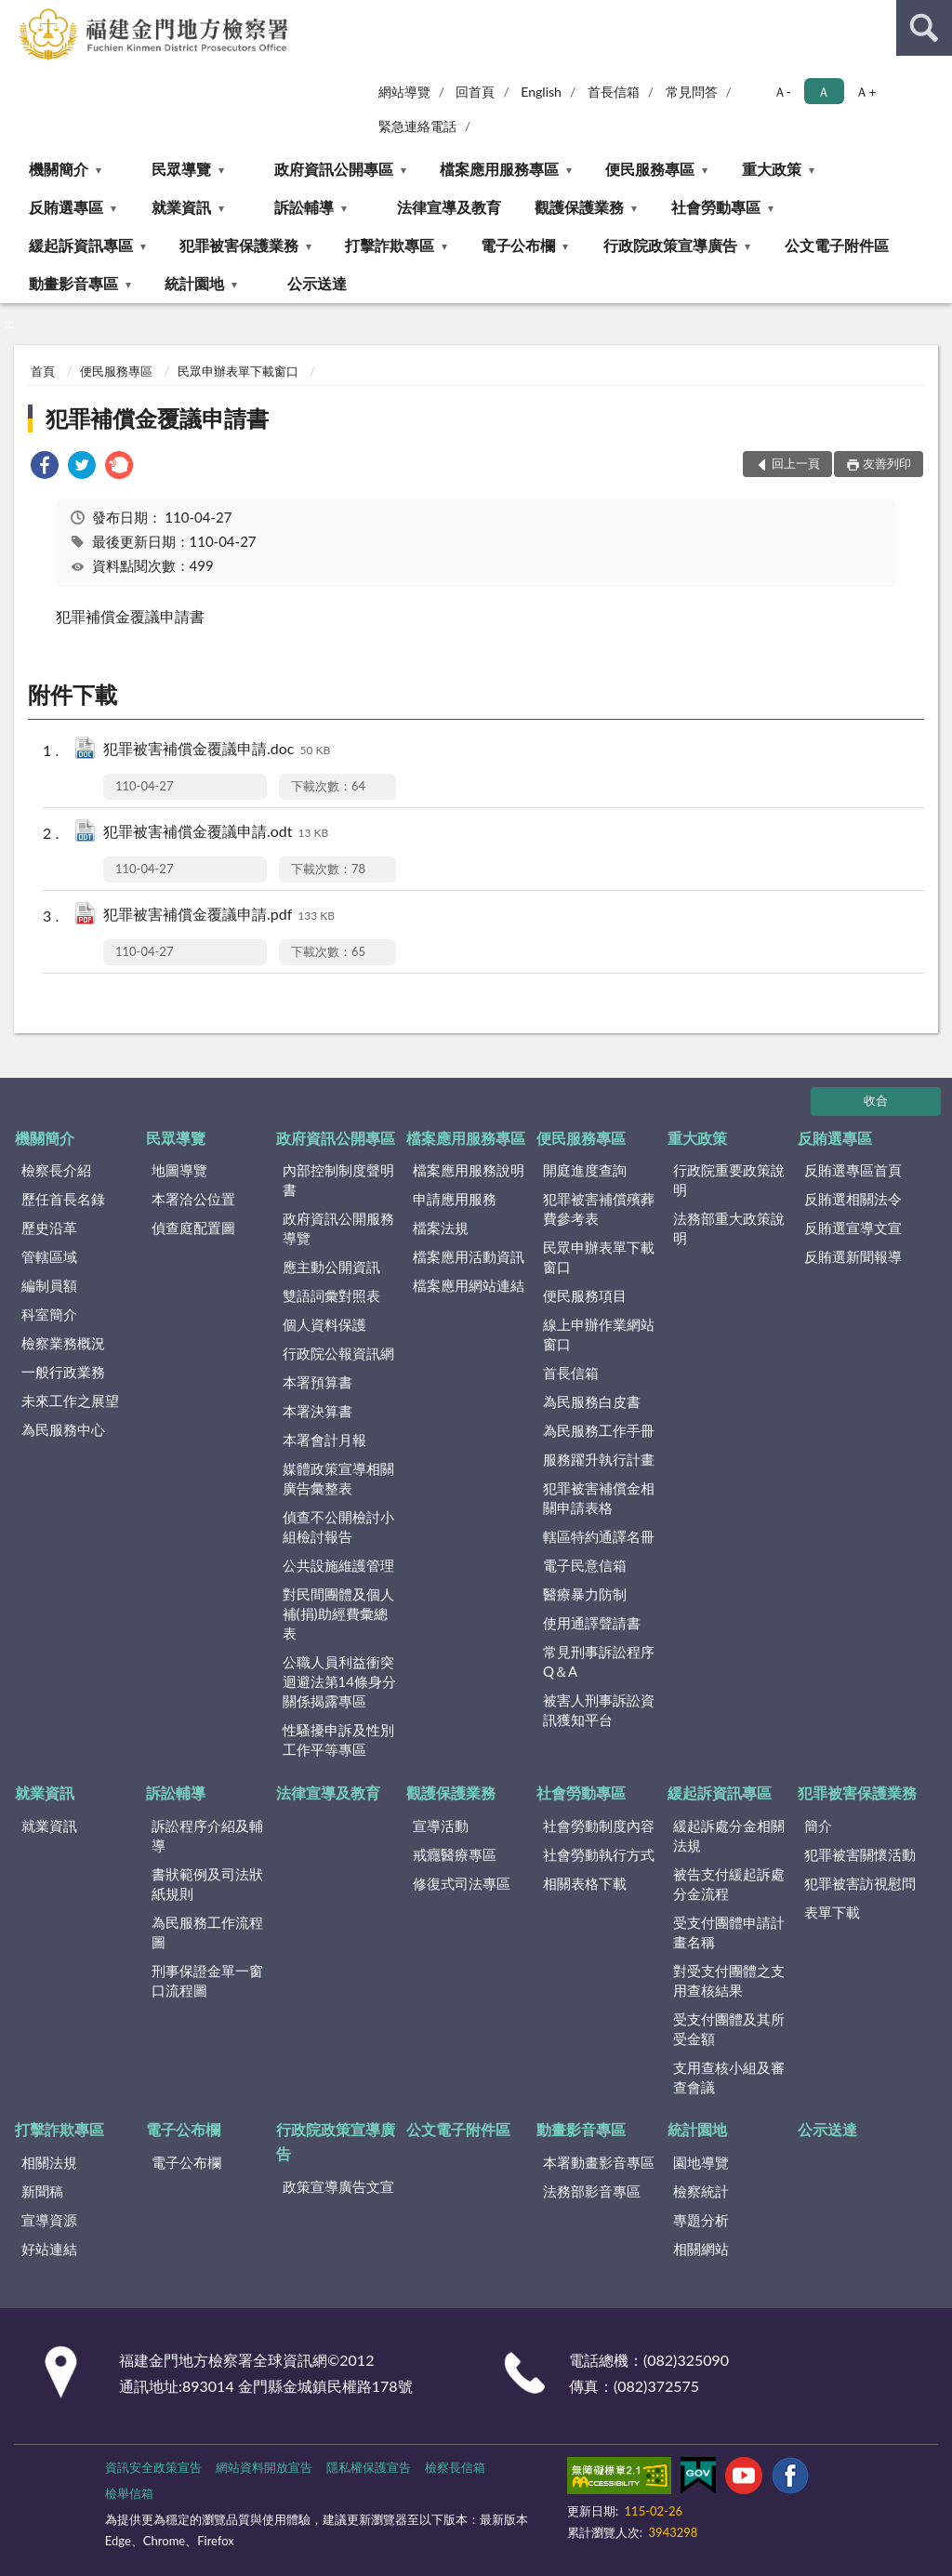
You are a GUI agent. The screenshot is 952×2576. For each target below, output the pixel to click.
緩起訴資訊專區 (81, 245)
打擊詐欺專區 (389, 245)
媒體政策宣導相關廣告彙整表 (338, 1478)
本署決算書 (317, 1410)
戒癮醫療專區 (454, 1854)
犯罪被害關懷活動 (860, 1854)
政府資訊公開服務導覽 (338, 1228)
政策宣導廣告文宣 (338, 2186)
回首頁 (475, 92)
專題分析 (701, 2219)
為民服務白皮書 (592, 1401)
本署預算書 (317, 1382)
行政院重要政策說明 (729, 1180)
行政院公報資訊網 (338, 1353)
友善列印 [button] (887, 463)
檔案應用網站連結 (468, 1285)
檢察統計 (701, 2191)
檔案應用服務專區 (499, 169)
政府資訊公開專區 (333, 169)
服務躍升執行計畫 (598, 1459)
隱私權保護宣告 (368, 2467)
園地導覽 (701, 2162)
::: (15, 14)
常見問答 (692, 92)
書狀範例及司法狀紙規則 (207, 1884)
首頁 (43, 371)
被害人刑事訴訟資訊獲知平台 (598, 1710)
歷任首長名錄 (63, 1198)
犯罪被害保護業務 (238, 245)
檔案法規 (441, 1227)
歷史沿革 (49, 1227)
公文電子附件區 (837, 245)
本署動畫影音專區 (598, 2162)
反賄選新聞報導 (853, 1256)
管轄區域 (49, 1256)
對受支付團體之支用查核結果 (729, 1980)
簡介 (818, 1825)
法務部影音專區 (592, 2191)
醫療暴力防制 (585, 1594)
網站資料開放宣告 (264, 2467)
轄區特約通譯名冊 (598, 1536)
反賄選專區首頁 (853, 1170)
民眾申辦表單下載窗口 (238, 371)
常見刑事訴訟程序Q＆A (598, 1661)
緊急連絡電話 (417, 126)
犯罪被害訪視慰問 (860, 1883)
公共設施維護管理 (338, 1565)
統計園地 (194, 283)
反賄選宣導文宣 (853, 1227)
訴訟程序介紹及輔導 (207, 1835)
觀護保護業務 (579, 207)
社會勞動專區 (715, 207)
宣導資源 (49, 2219)
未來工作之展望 (70, 1400)
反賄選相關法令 (853, 1198)
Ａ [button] (823, 92)
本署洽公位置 (193, 1198)
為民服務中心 (63, 1429)
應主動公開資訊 (331, 1266)
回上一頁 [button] (796, 463)
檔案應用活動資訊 (468, 1256)
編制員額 (49, 1285)
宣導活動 (441, 1825)
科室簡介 (49, 1314)
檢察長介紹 (56, 1170)
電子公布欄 (518, 245)
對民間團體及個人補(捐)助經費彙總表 (338, 1613)
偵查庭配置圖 (193, 1227)
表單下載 (832, 1912)
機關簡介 (58, 169)
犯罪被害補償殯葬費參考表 (598, 1208)
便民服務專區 (649, 169)
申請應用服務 (454, 1198)
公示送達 (317, 283)
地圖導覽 (179, 1170)
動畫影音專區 (73, 283)
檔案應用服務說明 (468, 1170)
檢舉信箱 (129, 2493)
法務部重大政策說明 (729, 1228)
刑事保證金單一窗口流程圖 (207, 1980)
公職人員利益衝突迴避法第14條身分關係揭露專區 (339, 1681)
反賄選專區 (66, 207)
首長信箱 (614, 92)
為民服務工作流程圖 (207, 1932)
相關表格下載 (585, 1883)
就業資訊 (181, 207)
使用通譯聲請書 (592, 1622)
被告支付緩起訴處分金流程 (729, 1884)
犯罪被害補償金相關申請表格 (598, 1498)
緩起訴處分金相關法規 (729, 1835)
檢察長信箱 (455, 2467)
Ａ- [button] (782, 92)
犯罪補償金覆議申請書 (157, 418)
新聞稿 (42, 2191)
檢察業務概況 (63, 1342)
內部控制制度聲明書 (338, 1180)
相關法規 (49, 2162)
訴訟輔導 (304, 207)
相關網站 (701, 2248)
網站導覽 (404, 92)
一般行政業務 (63, 1371)
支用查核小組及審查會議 (729, 2077)
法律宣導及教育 (449, 207)
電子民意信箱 (585, 1565)
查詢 (924, 28)
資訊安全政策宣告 (153, 2467)
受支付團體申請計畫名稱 (729, 1932)
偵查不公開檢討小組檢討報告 (338, 1526)
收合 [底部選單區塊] (876, 1100)
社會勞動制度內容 (598, 1825)
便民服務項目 (585, 1295)
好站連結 (49, 2248)
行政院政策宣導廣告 (670, 245)
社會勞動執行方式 (598, 1854)
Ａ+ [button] (865, 92)
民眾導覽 (181, 169)
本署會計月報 (324, 1439)
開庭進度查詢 (585, 1170)
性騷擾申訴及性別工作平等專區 (338, 1739)
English (541, 92)
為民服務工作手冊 (598, 1430)
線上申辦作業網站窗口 (598, 1334)
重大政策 (771, 169)
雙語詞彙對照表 (331, 1295)
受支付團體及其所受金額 (729, 2029)
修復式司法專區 (461, 1883)
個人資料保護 (324, 1324)
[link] (45, 467)
